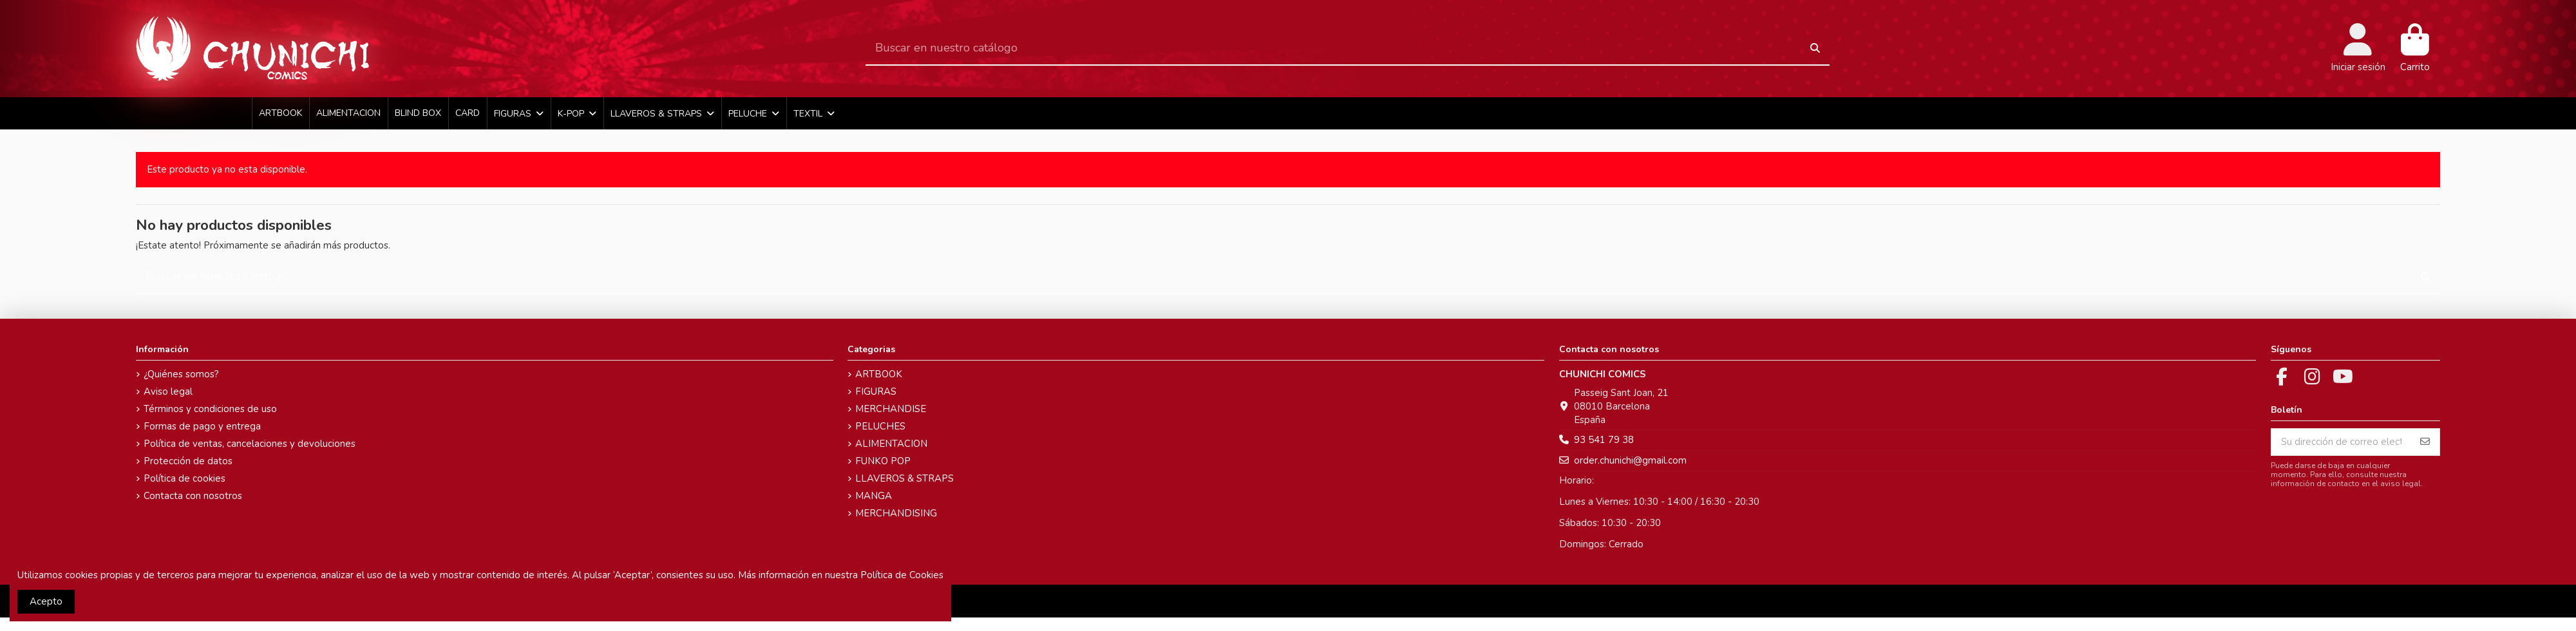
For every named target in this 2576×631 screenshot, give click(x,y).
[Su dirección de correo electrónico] (2341, 442)
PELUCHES (880, 426)
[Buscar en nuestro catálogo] (1815, 49)
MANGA (873, 495)
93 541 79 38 (1604, 439)
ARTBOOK (878, 374)
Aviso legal (168, 391)
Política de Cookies (901, 575)
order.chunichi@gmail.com (1630, 460)
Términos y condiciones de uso (210, 408)
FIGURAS (875, 391)
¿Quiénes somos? (181, 374)
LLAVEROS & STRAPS (904, 478)
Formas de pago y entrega (202, 426)
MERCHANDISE (890, 408)
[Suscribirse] (2424, 442)
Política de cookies (184, 478)
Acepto (46, 601)
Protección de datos (188, 461)
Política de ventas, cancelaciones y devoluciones (249, 443)
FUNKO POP (883, 461)
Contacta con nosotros (193, 495)
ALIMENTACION (891, 443)
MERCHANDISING (896, 513)
